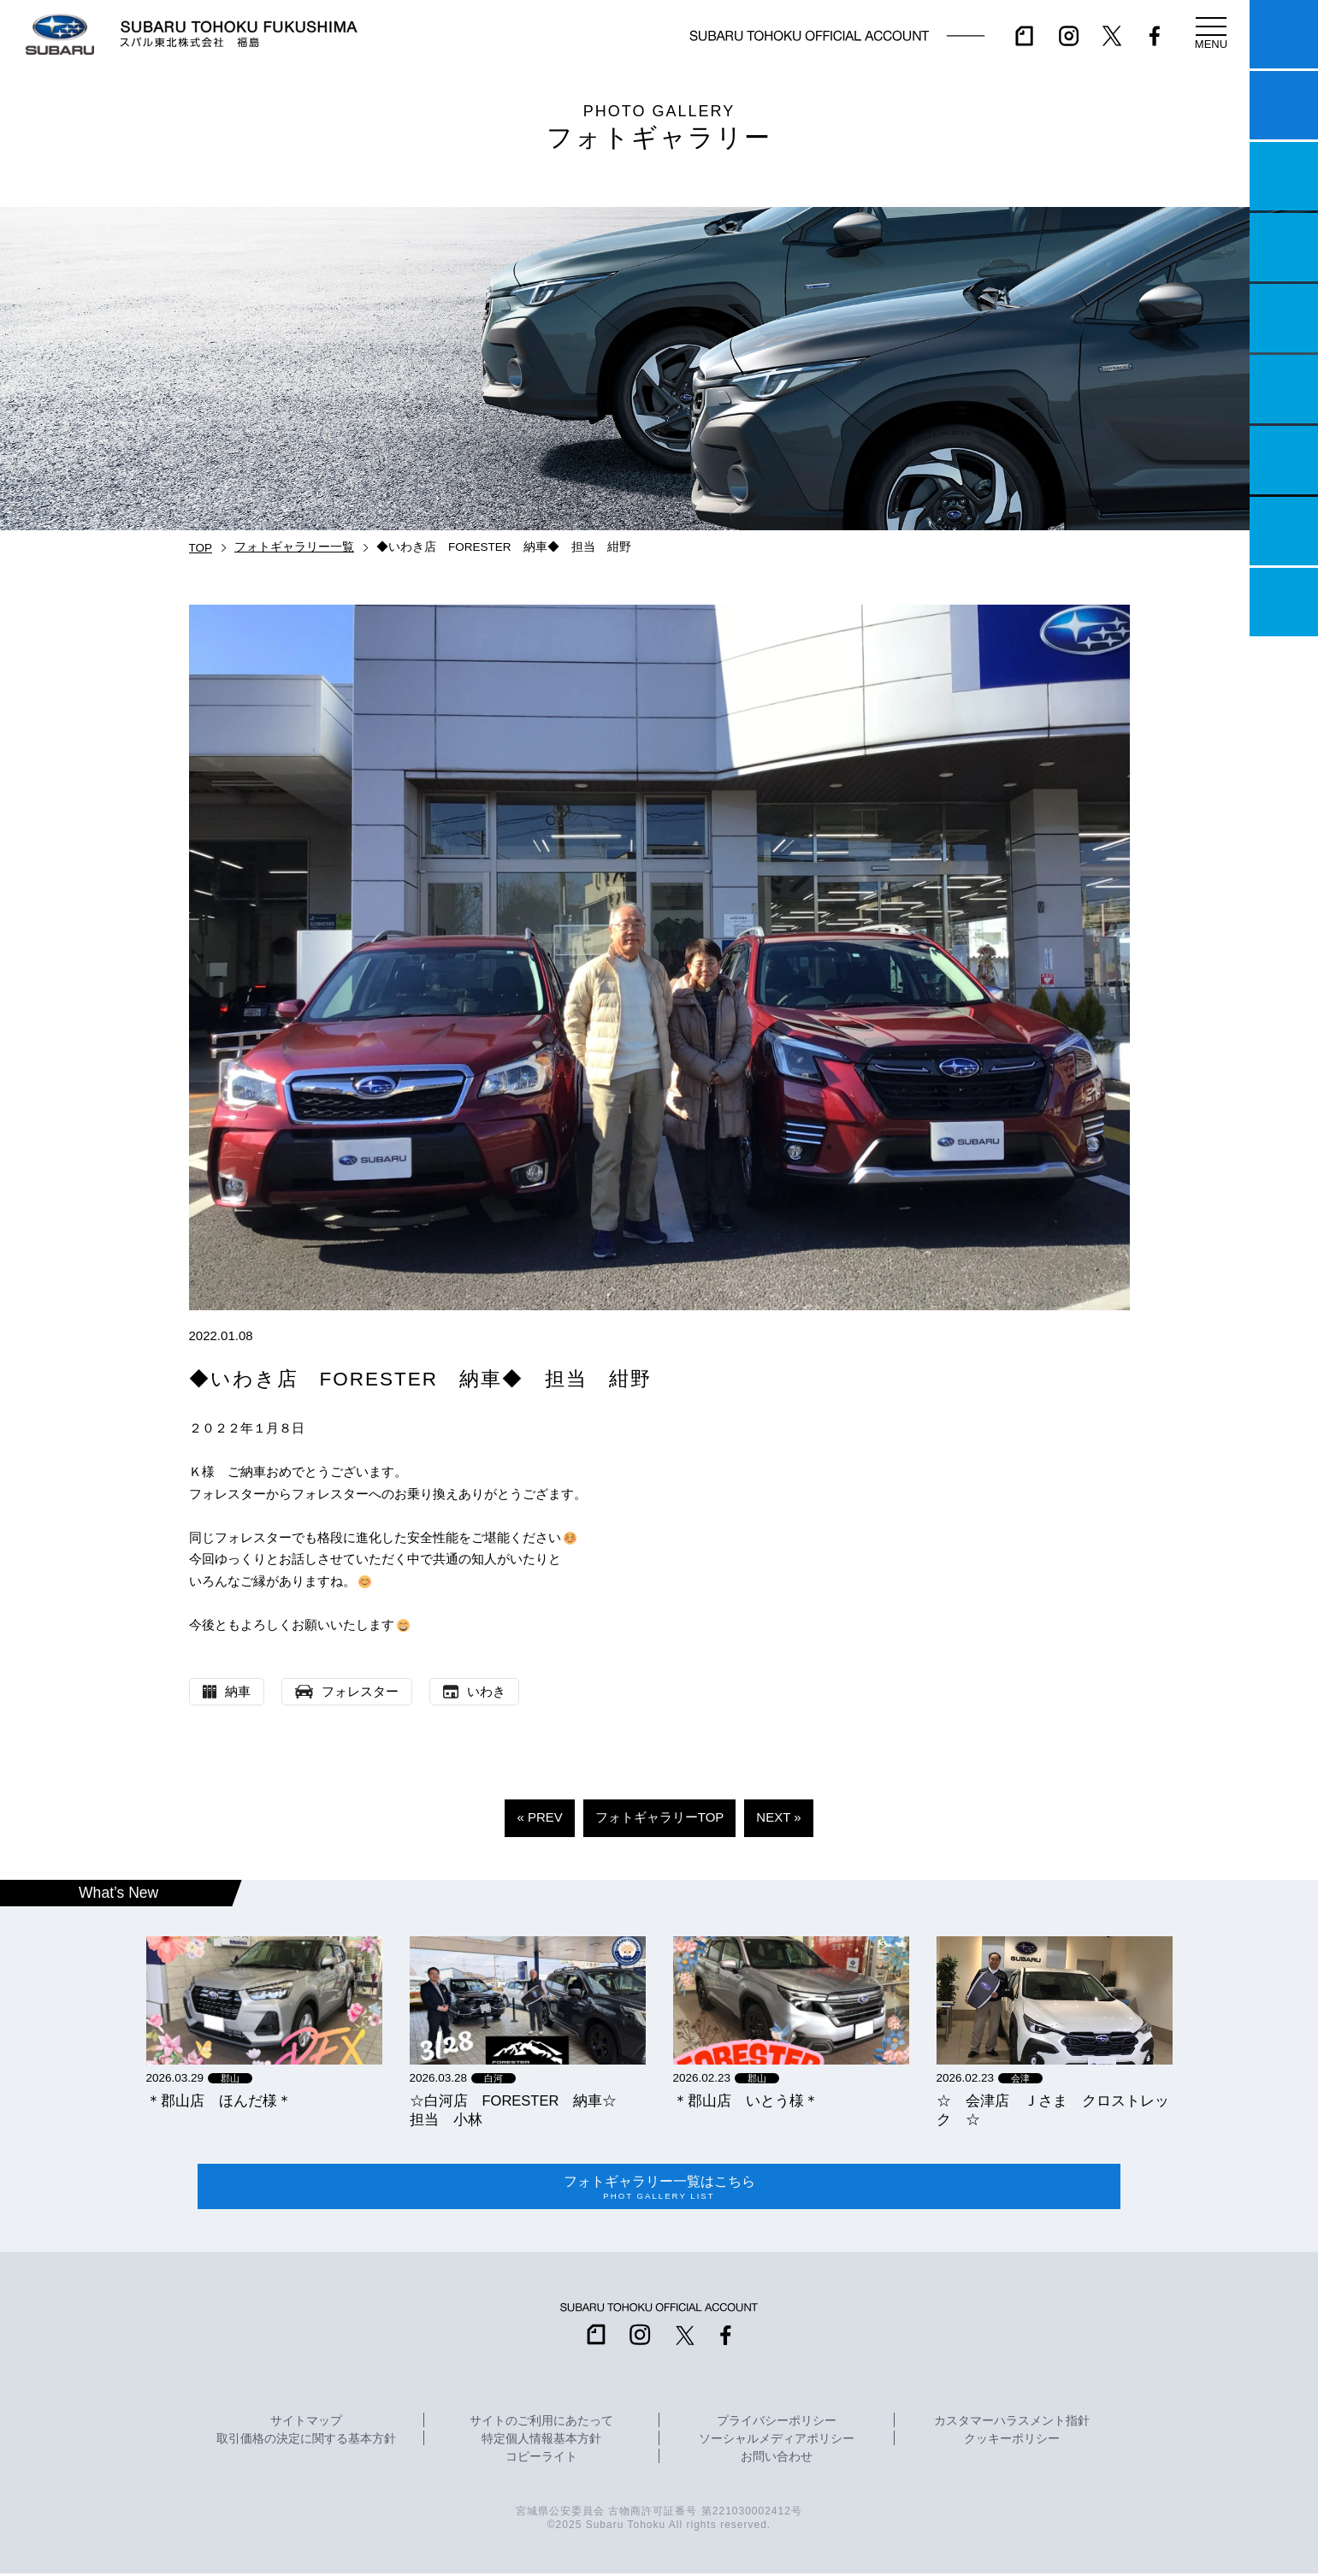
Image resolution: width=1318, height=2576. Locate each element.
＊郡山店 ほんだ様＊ (219, 2100)
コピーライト (541, 2459)
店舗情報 (1284, 318)
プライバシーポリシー (776, 2423)
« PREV (539, 1817)
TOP (201, 547)
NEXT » (778, 1817)
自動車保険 (1284, 460)
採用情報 (1284, 602)
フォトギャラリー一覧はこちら (659, 2187)
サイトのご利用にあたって (541, 2423)
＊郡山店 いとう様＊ (746, 2100)
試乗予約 (1284, 105)
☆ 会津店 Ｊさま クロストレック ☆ (1053, 2110)
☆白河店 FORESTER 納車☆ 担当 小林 (521, 2110)
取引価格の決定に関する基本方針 (306, 2441)
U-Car (1284, 389)
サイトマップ (306, 2423)
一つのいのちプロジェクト (1284, 176)
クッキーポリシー (1012, 2441)
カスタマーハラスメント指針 (1012, 2423)
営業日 (1284, 247)
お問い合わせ (777, 2459)
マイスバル (1284, 34)
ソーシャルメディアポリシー (776, 2441)
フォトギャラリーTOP (659, 1817)
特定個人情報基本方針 (541, 2441)
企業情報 (1284, 531)
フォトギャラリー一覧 (294, 547)
